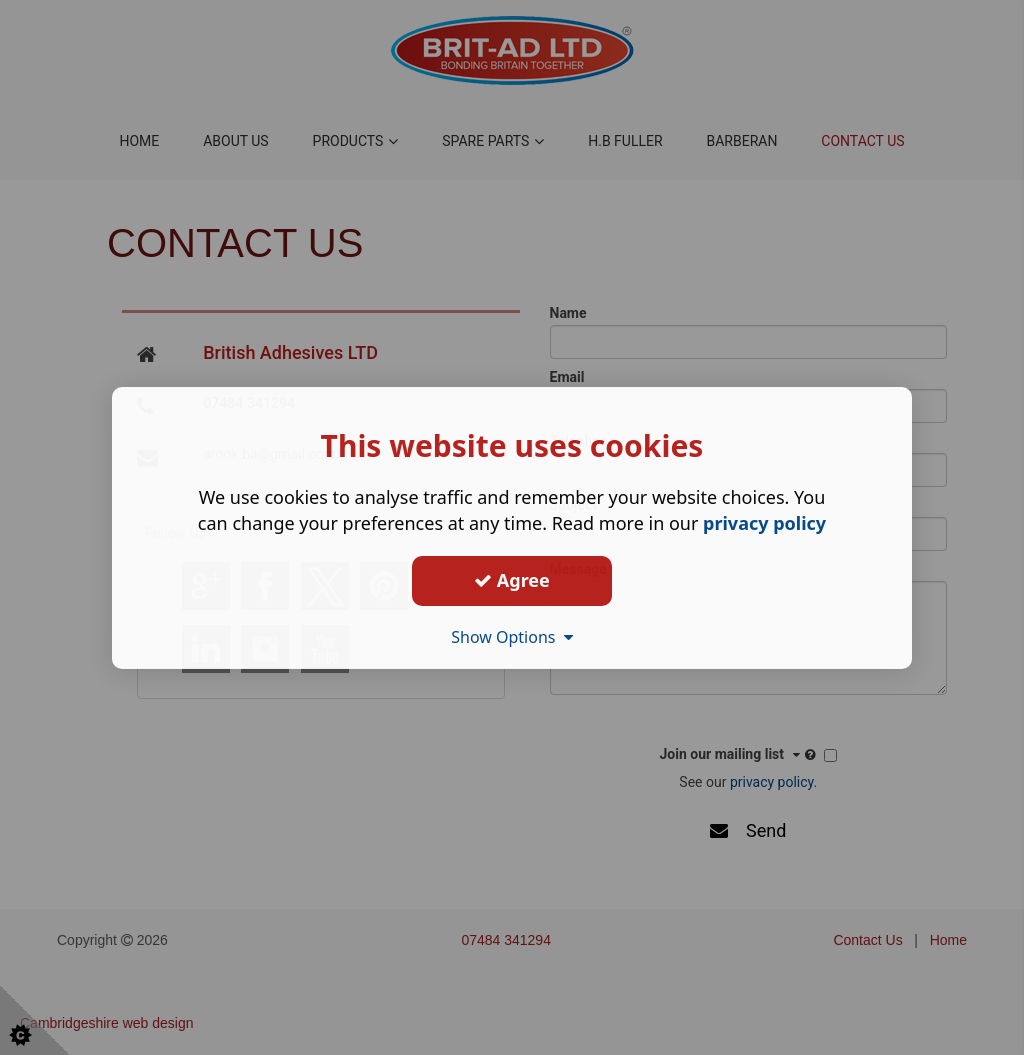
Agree (512, 580)
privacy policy (764, 522)
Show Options (512, 636)
